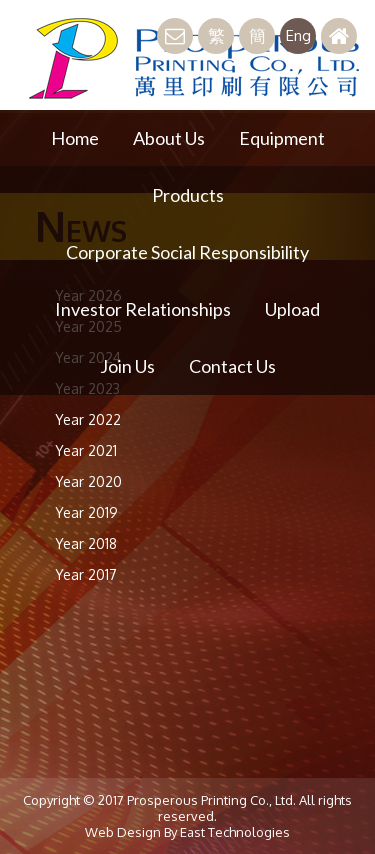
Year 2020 (88, 481)
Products (188, 195)
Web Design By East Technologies (187, 832)
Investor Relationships (143, 309)
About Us (169, 138)
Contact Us (232, 366)
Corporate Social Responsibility (187, 252)
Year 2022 (88, 419)
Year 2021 (86, 450)
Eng (298, 35)
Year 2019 (86, 512)
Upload (292, 309)
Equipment (282, 138)
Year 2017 (86, 574)
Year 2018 (86, 543)
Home (75, 138)
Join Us (127, 366)
